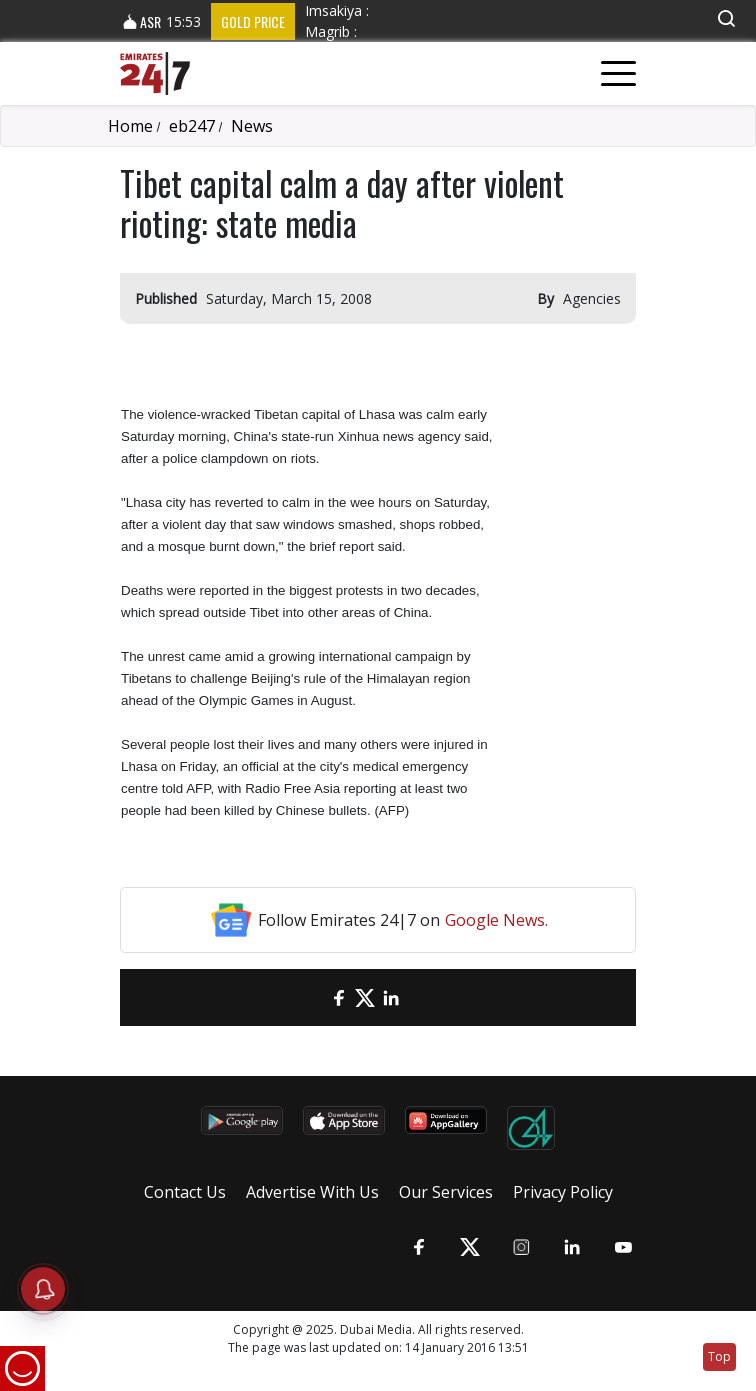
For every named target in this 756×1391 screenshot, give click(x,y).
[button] (726, 18)
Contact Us (185, 1192)
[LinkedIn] (391, 997)
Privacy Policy (563, 1192)
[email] (313, 997)
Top (719, 1356)
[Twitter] (365, 997)
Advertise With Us (312, 1192)
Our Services (446, 1192)
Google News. (496, 920)
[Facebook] (339, 997)
